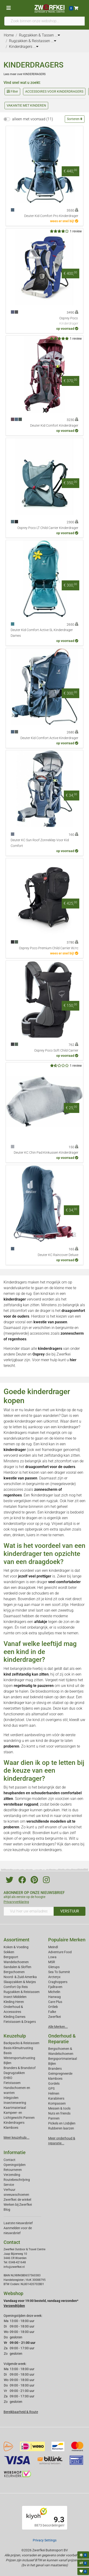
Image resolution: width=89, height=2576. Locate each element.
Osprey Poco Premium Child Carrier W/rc (48, 948)
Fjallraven (55, 1987)
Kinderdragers (14, 2122)
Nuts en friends (59, 2113)
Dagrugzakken (14, 2073)
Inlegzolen (11, 2098)
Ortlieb (53, 2007)
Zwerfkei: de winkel (17, 2199)
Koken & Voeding (16, 1947)
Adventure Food (60, 1952)
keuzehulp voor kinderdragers (37, 1850)
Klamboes (11, 2127)
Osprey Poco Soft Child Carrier (56, 1050)
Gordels (54, 2083)
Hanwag (54, 1997)
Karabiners (56, 2098)
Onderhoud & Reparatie (62, 2038)
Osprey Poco (68, 321)
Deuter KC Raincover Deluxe (58, 1255)
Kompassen (57, 2103)
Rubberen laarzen (61, 2128)
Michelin (54, 1992)
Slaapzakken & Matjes (20, 1982)
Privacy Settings (44, 2540)
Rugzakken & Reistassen (22, 1992)
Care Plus (55, 2002)
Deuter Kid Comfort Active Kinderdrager (49, 738)
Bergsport (11, 1957)
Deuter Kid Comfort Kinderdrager (54, 426)
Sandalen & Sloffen (17, 1967)
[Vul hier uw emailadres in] (29, 1911)
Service (9, 2185)
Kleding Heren (14, 2002)
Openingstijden (15, 2165)
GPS (51, 2088)
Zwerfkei (54, 2017)
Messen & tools (59, 2108)
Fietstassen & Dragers (20, 2022)
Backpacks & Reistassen (21, 2043)
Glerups (54, 1967)
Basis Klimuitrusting (18, 2048)
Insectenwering (15, 2103)
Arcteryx (54, 1977)
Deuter (21, 1354)
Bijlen (7, 2063)
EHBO (8, 2078)
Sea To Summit (59, 1972)
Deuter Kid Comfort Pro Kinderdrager (51, 216)
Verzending (12, 2175)
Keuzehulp (15, 2036)
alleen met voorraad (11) (32, 119)
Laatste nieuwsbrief (18, 2223)
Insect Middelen (15, 1997)
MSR (51, 1962)
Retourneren (13, 2170)
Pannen (54, 2118)
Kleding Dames (14, 2017)
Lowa (52, 1957)
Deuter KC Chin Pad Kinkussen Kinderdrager (46, 1153)
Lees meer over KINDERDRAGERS (25, 74)
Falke (52, 2012)
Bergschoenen (14, 1972)
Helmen (53, 2093)
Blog (7, 2209)
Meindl (53, 1947)
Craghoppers (57, 1982)
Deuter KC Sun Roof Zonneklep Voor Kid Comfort (40, 843)
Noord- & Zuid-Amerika (20, 1977)
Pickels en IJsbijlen (61, 2123)
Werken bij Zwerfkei (18, 2204)
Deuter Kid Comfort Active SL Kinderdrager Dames (42, 633)
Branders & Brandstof (20, 2068)
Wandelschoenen (16, 1962)
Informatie (15, 2152)
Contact (9, 2160)
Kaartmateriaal (15, 2108)
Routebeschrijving (17, 2180)
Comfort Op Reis (16, 1987)
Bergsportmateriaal (62, 2059)
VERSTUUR (69, 1911)
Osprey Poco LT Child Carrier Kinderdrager (47, 528)
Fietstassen (12, 2083)
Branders (55, 2068)
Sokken (9, 1952)
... (57, 35)
